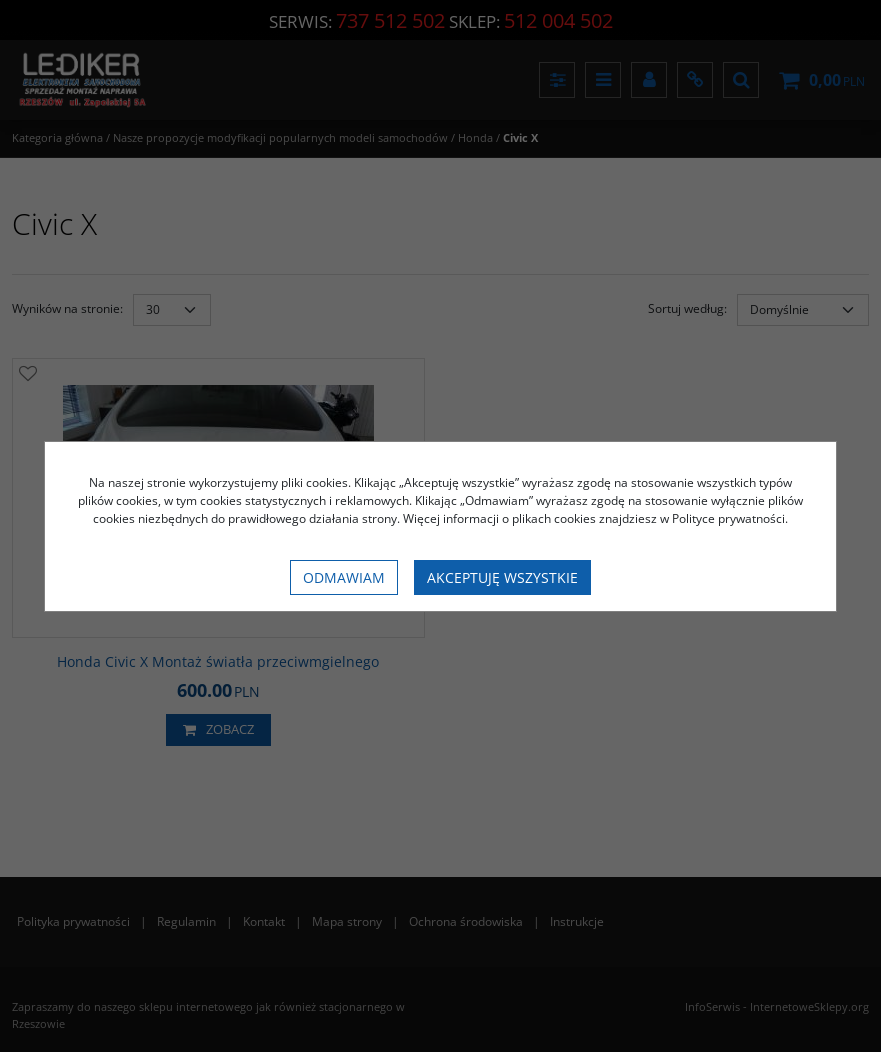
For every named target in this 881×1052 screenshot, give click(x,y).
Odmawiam (344, 577)
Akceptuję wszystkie (502, 577)
